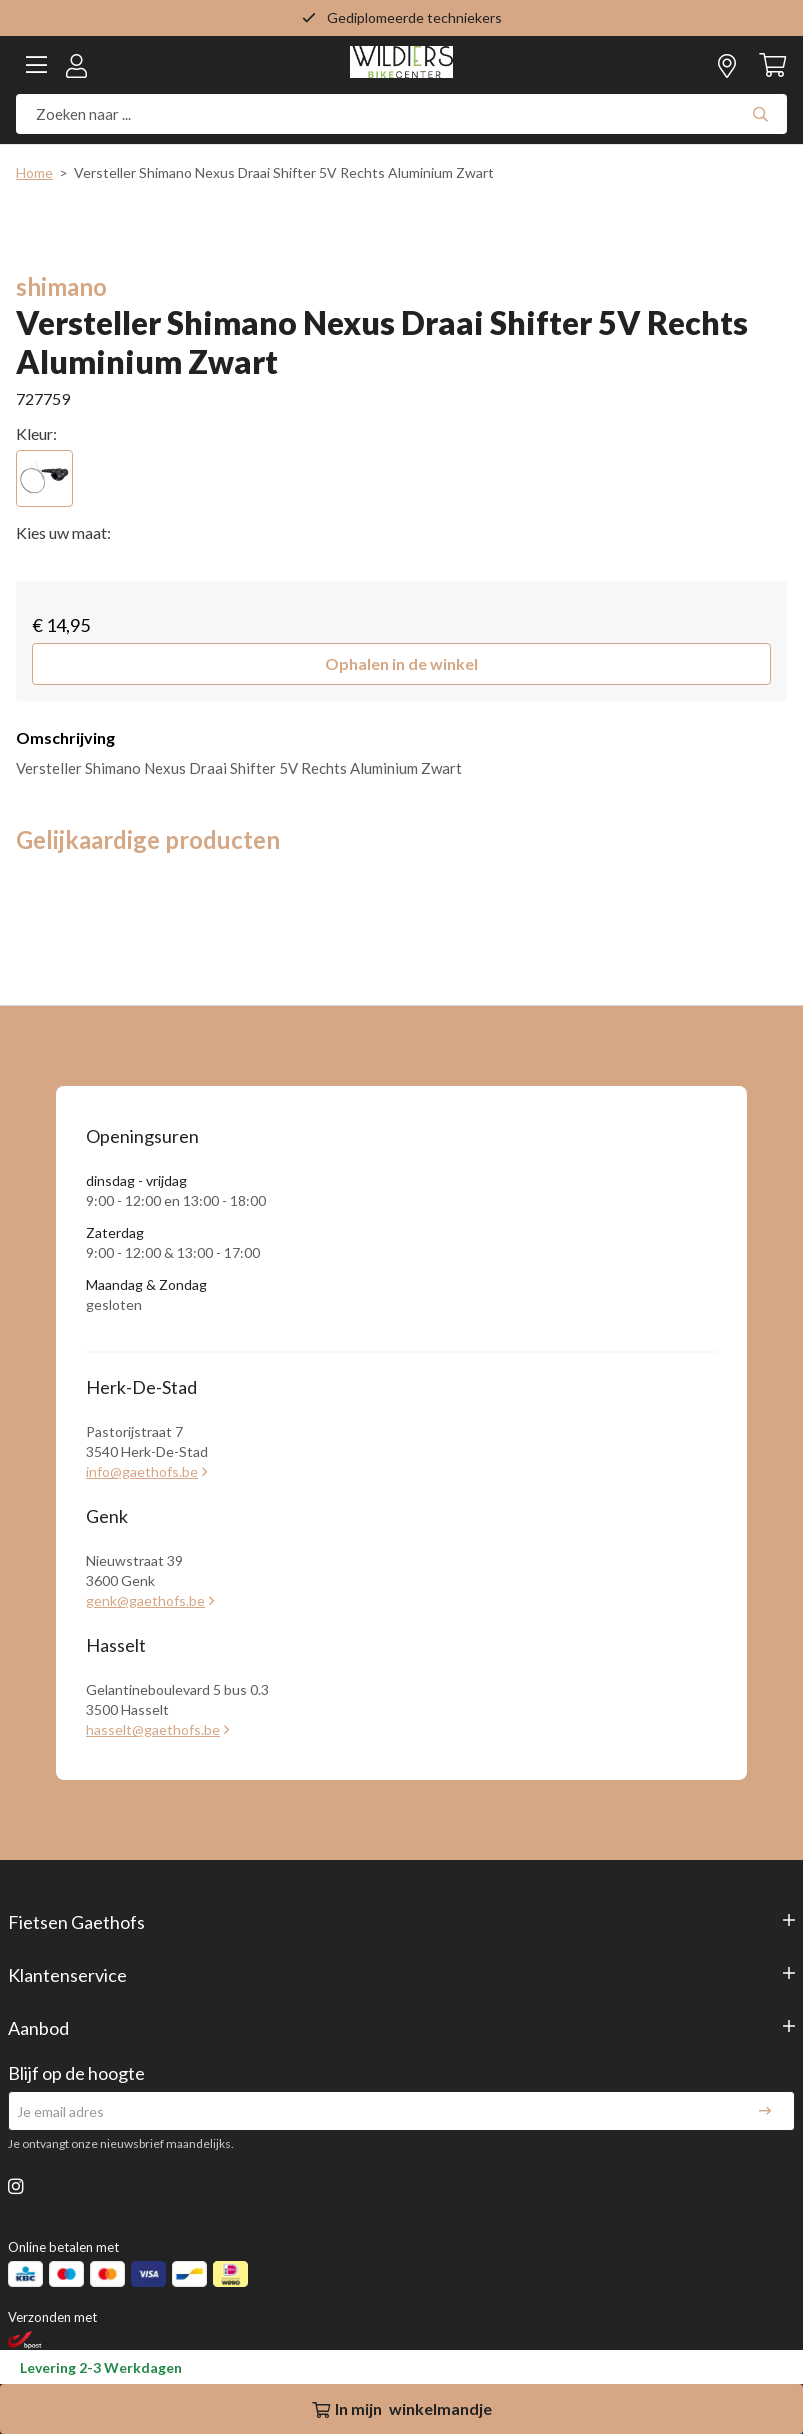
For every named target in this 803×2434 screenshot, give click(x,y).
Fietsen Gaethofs (76, 1922)
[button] (401, 664)
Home (34, 172)
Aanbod (38, 2028)
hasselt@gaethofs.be (153, 1729)
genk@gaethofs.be (145, 1600)
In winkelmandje (402, 2408)
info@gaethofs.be (142, 1471)
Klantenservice (67, 1975)
